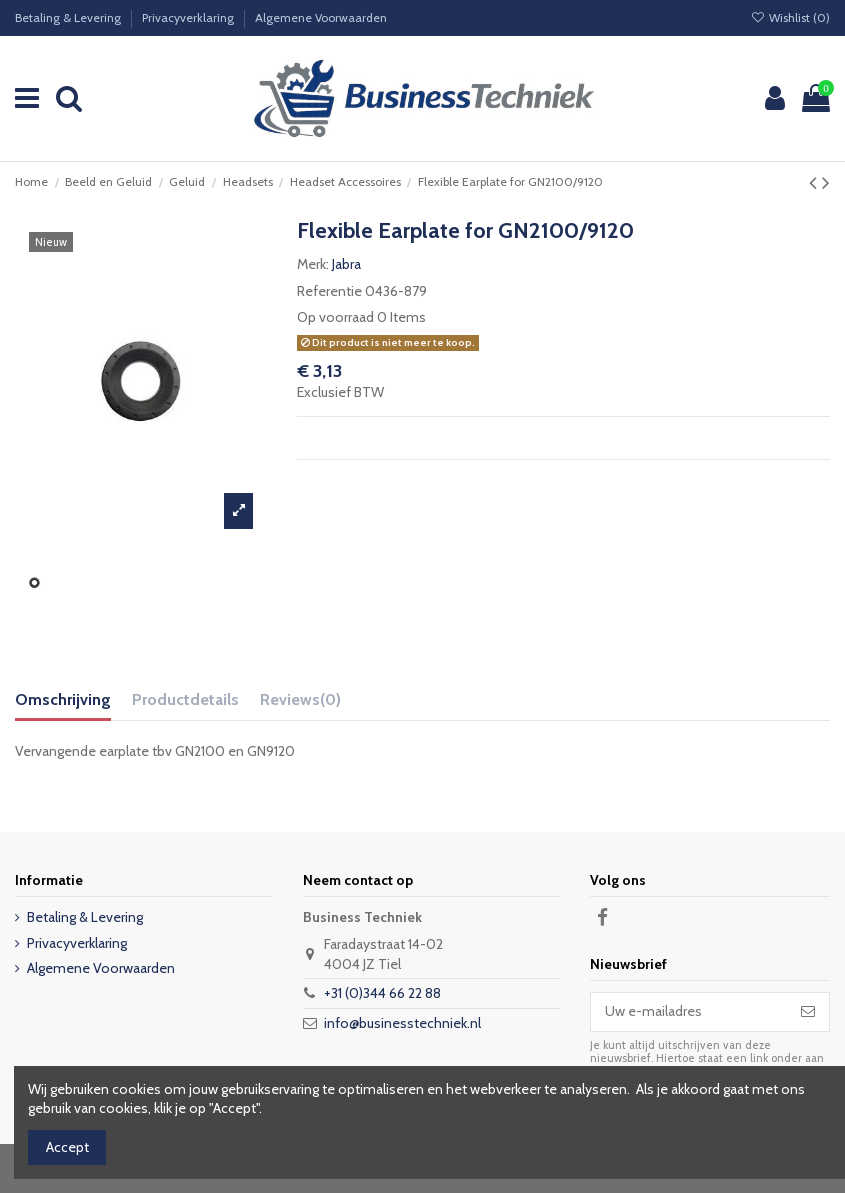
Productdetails (185, 699)
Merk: (313, 264)
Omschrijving (63, 699)
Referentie (329, 291)
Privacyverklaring (189, 17)
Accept (67, 1147)
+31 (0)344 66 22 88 (382, 993)
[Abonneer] (808, 1012)
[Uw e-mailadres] (689, 1012)
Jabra (346, 264)
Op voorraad (335, 317)
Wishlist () (790, 17)
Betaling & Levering (69, 17)
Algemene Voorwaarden (321, 17)
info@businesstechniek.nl (402, 1023)
